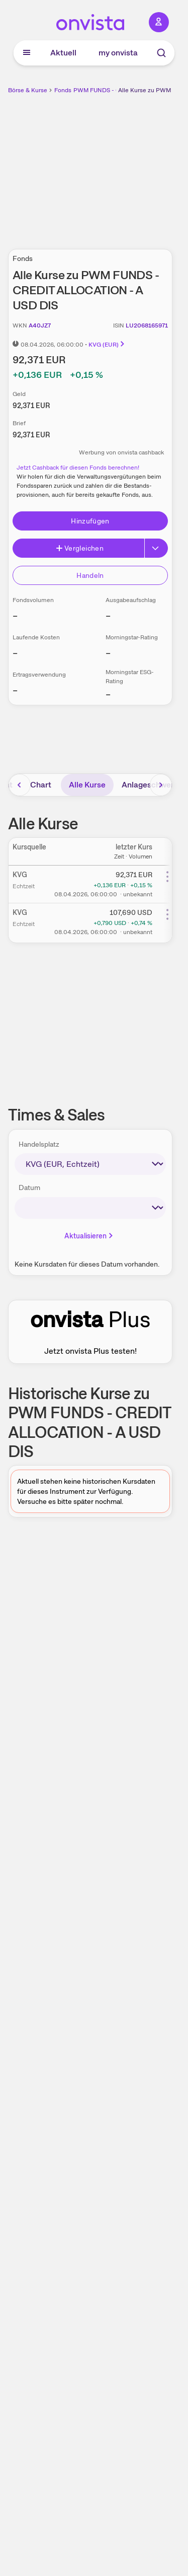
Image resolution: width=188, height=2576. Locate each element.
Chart (40, 784)
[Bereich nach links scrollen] (20, 785)
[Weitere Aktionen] (167, 877)
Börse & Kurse (27, 90)
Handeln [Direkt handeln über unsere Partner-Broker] (90, 575)
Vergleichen (79, 548)
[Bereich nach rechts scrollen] (161, 785)
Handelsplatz (39, 1144)
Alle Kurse (87, 784)
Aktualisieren (89, 1235)
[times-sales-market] (90, 1164)
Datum (29, 1187)
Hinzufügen (90, 520)
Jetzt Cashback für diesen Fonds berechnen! (78, 468)
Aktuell (63, 52)
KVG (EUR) (107, 345)
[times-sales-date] (90, 1208)
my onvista (118, 52)
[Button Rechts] (156, 548)
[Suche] (161, 53)
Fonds (62, 90)
